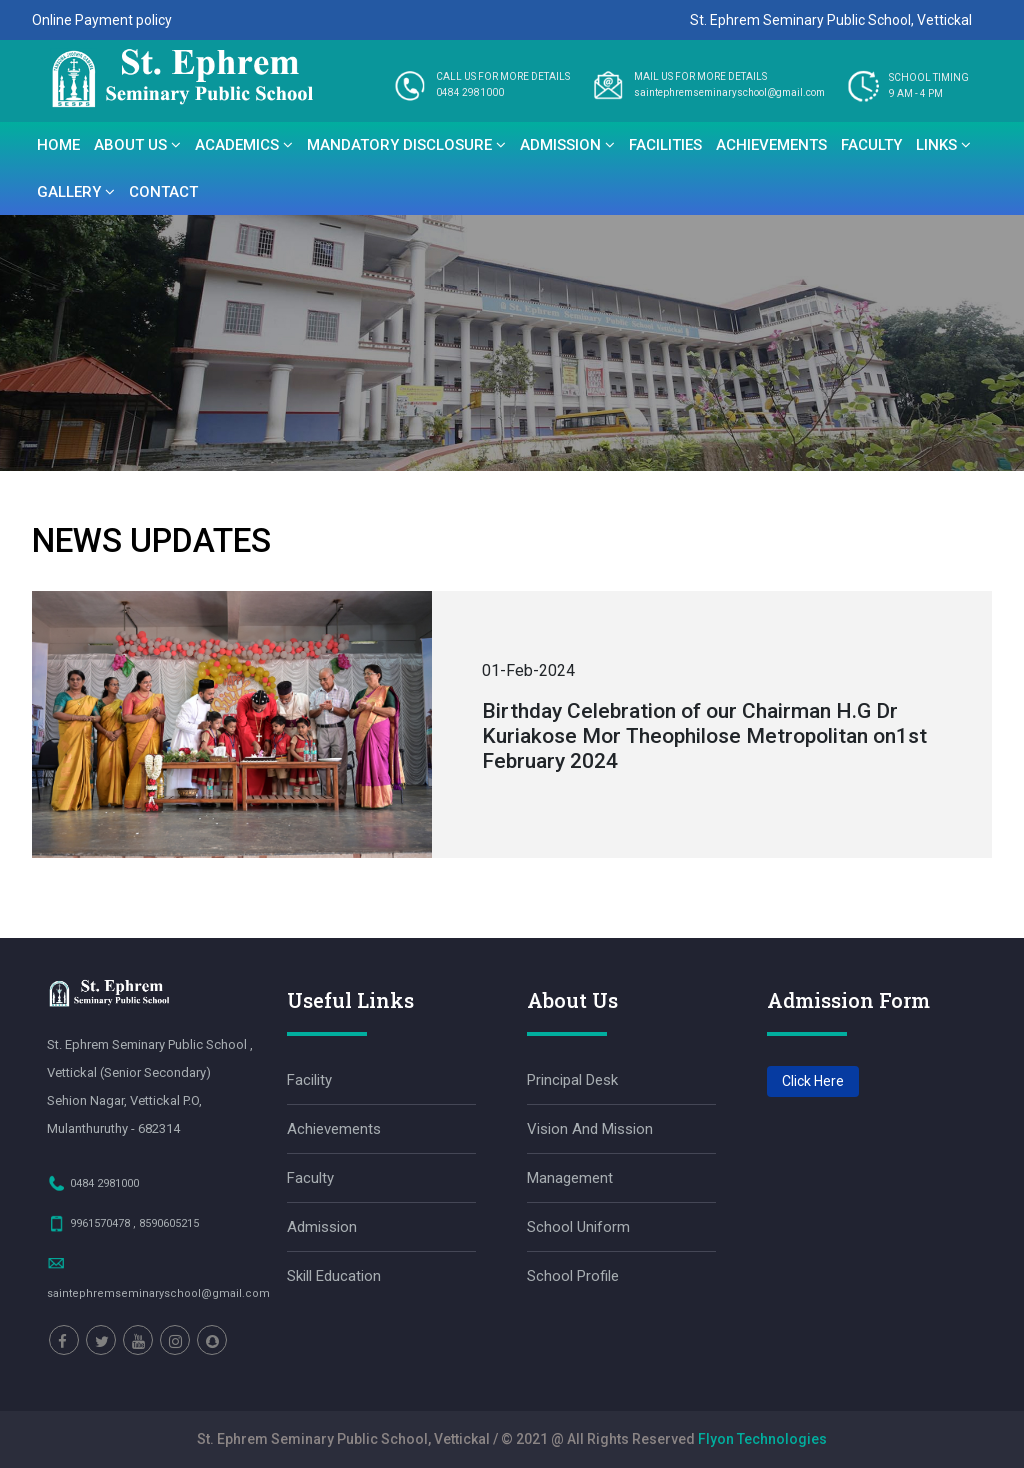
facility (309, 1080)
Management (570, 1178)
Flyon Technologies (762, 1439)
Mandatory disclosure (406, 145)
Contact (163, 192)
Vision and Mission (590, 1129)
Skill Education (334, 1276)
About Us (137, 145)
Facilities (665, 145)
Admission (567, 145)
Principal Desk (572, 1080)
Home (58, 145)
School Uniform (578, 1227)
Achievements (771, 145)
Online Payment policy (102, 20)
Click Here (813, 1081)
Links (943, 145)
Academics (244, 145)
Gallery (76, 192)
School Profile (573, 1276)
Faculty (871, 145)
